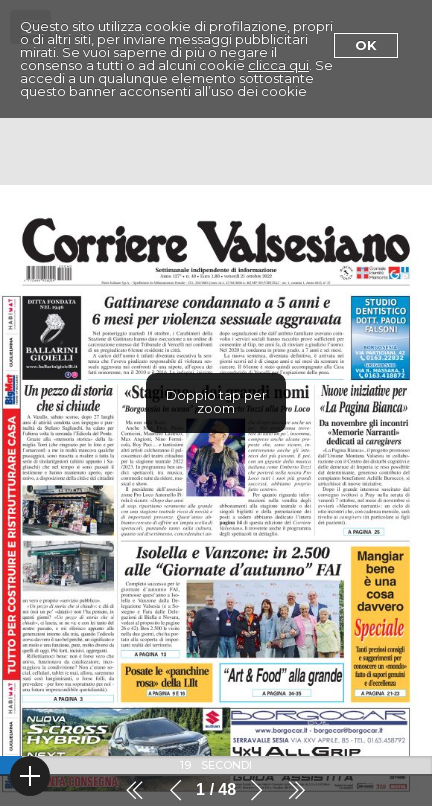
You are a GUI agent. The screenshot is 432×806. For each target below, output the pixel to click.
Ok (366, 45)
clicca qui (278, 65)
